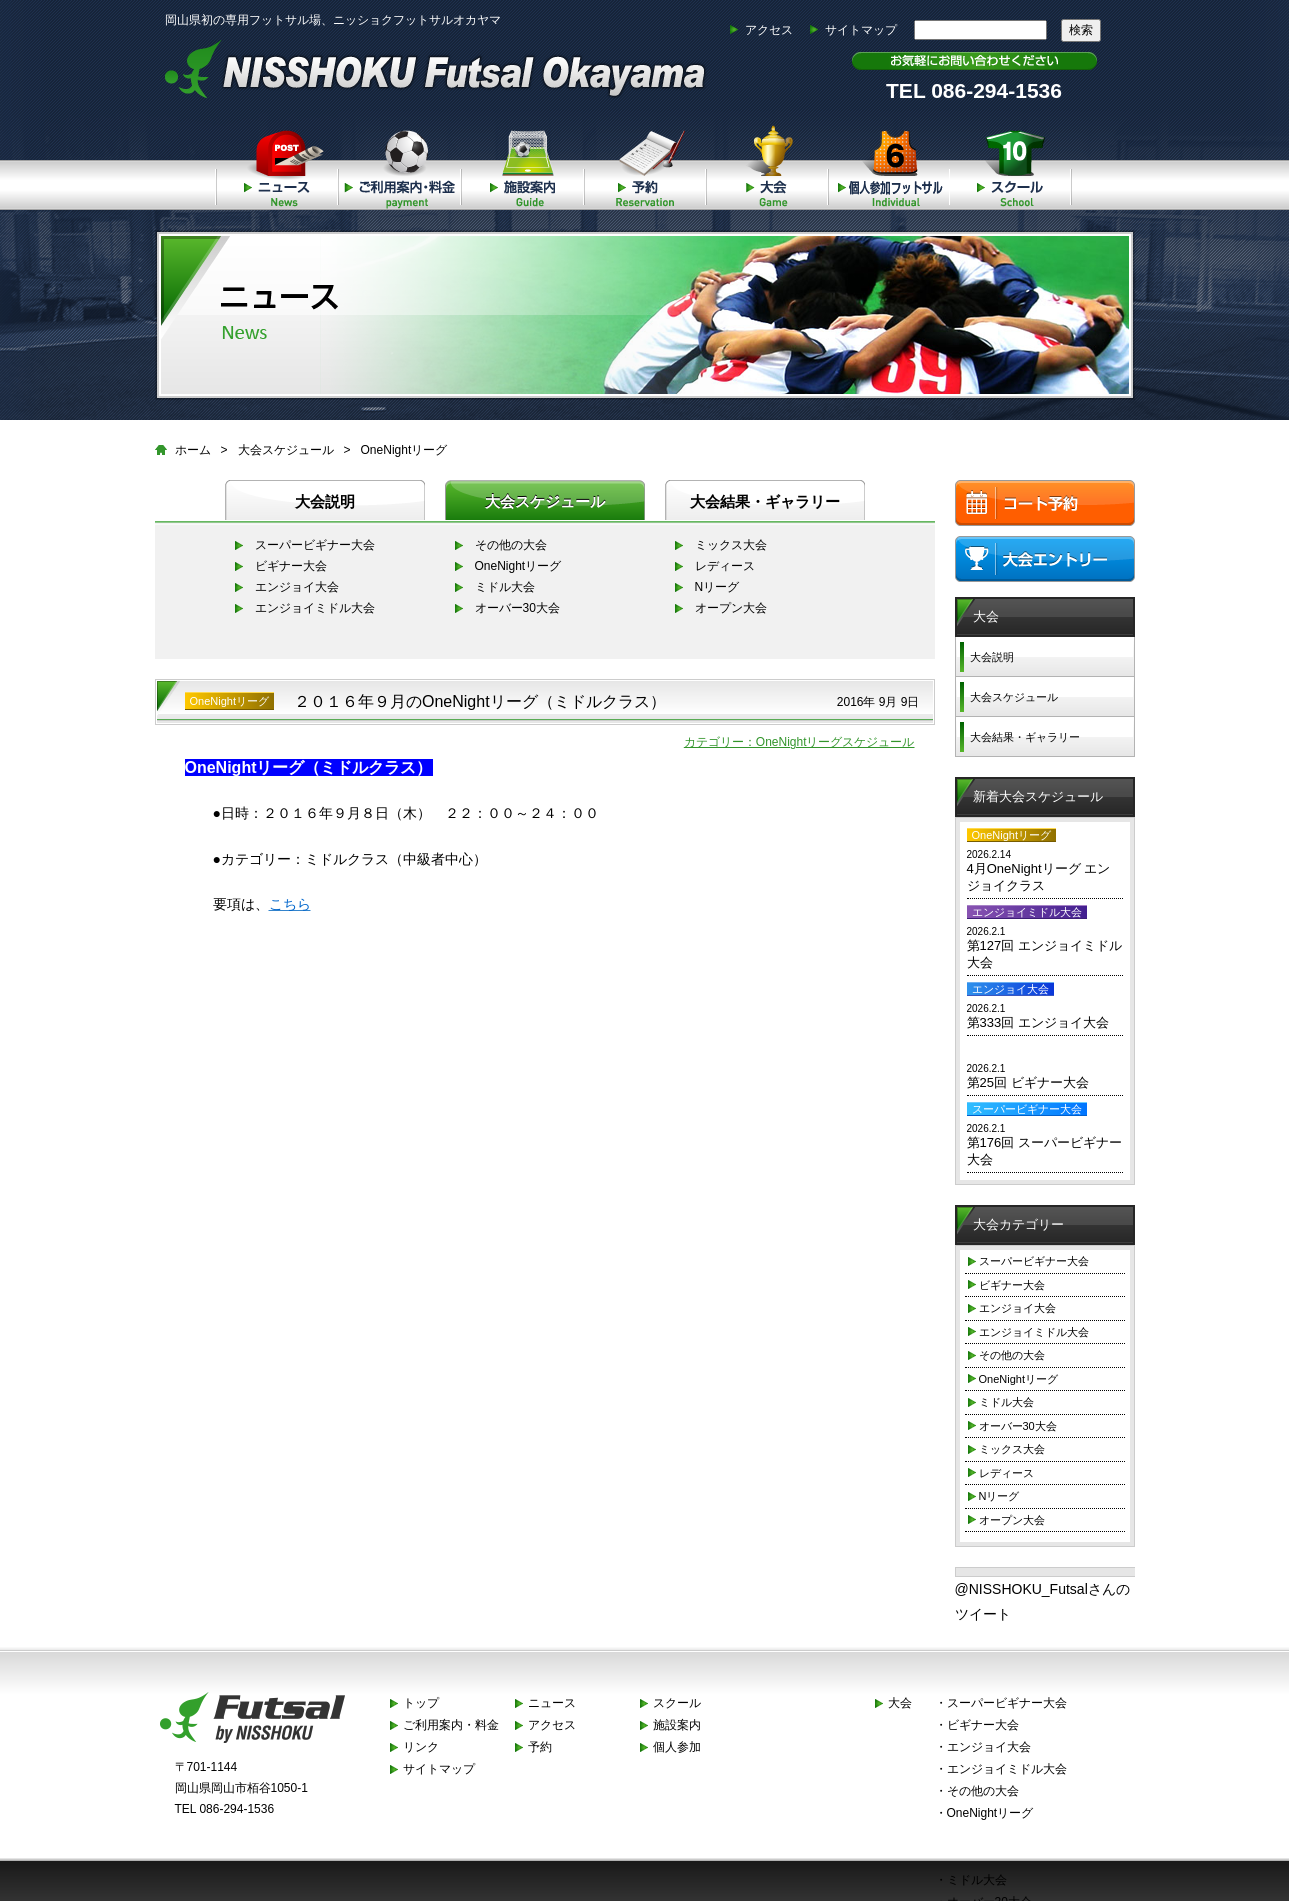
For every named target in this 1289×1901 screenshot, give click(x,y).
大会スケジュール (286, 450)
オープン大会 (731, 608)
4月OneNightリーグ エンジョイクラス (1039, 877)
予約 (644, 164)
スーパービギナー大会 (315, 545)
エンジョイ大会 (297, 587)
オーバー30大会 (517, 608)
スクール (1011, 164)
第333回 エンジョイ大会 (1038, 1022)
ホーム (193, 450)
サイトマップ (861, 30)
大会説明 (325, 501)
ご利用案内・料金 (399, 164)
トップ (421, 1703)
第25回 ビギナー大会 (1028, 1082)
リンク (421, 1747)
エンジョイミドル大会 (315, 608)
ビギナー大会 (291, 566)
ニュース (276, 164)
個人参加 (889, 164)
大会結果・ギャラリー (765, 501)
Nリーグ (717, 587)
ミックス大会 (731, 545)
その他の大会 (511, 545)
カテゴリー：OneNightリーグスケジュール (799, 742)
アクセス (769, 30)
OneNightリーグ (404, 450)
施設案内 (521, 164)
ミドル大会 (505, 587)
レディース (725, 566)
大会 (766, 164)
